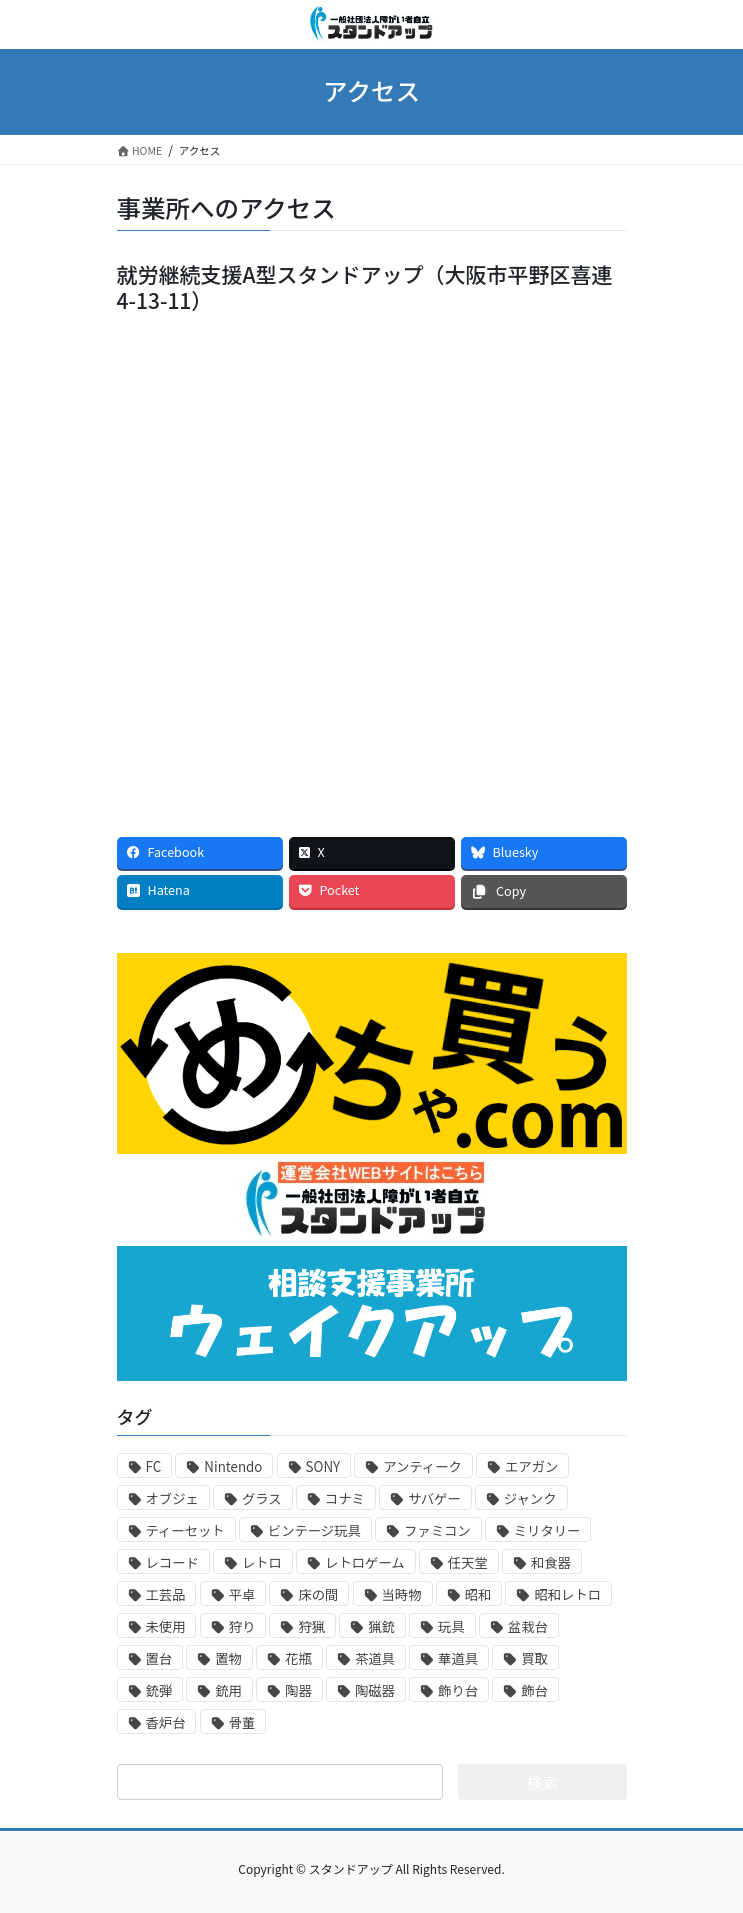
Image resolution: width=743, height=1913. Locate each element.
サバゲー (434, 1498)
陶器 (298, 1690)
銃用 (228, 1690)
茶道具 (375, 1658)
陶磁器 (375, 1690)
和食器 (551, 1562)
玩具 (451, 1626)
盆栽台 (528, 1626)
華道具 (458, 1658)
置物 (228, 1658)
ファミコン (437, 1530)
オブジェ (172, 1498)
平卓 (242, 1594)
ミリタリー (547, 1530)
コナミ (345, 1498)
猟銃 (381, 1626)
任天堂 (468, 1562)
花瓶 (298, 1658)
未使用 (166, 1626)
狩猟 (311, 1626)
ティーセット (185, 1530)
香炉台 (166, 1722)
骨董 (242, 1722)
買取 (534, 1658)
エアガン (531, 1466)
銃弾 (159, 1690)
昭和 (478, 1594)
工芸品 (166, 1594)
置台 (159, 1658)
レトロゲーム (365, 1562)
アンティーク (422, 1466)
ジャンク (530, 1498)
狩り (242, 1626)
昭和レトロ (567, 1594)
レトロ (262, 1562)
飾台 (534, 1690)
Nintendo (233, 1466)
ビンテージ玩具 (314, 1530)
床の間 (318, 1594)
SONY (323, 1466)
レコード (172, 1562)
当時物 (402, 1594)
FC (154, 1466)
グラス (262, 1498)
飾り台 (458, 1690)
